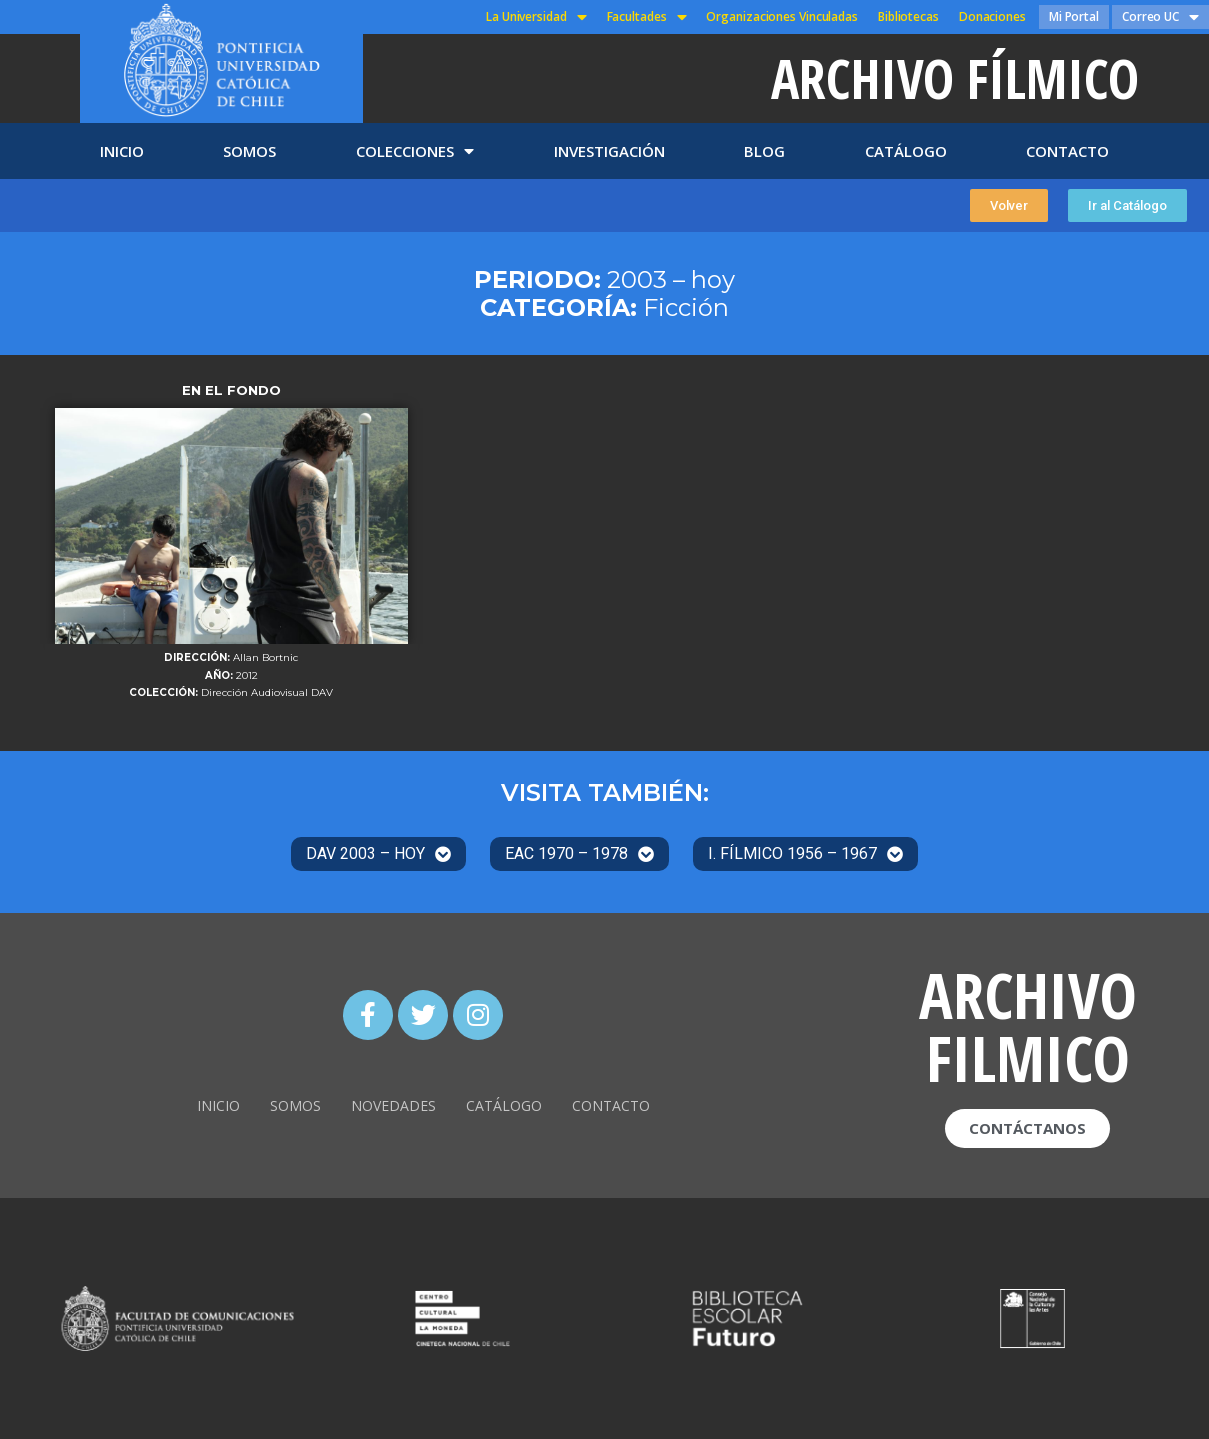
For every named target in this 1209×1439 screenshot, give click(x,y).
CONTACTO (1067, 151)
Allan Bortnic (265, 658)
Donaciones (992, 16)
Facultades (647, 17)
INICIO (122, 151)
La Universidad (536, 17)
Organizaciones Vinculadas (782, 16)
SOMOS (249, 151)
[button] (1009, 205)
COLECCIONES (415, 151)
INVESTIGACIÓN (609, 151)
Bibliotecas (908, 16)
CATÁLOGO (906, 151)
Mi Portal (1074, 16)
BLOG (764, 151)
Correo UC (1160, 17)
